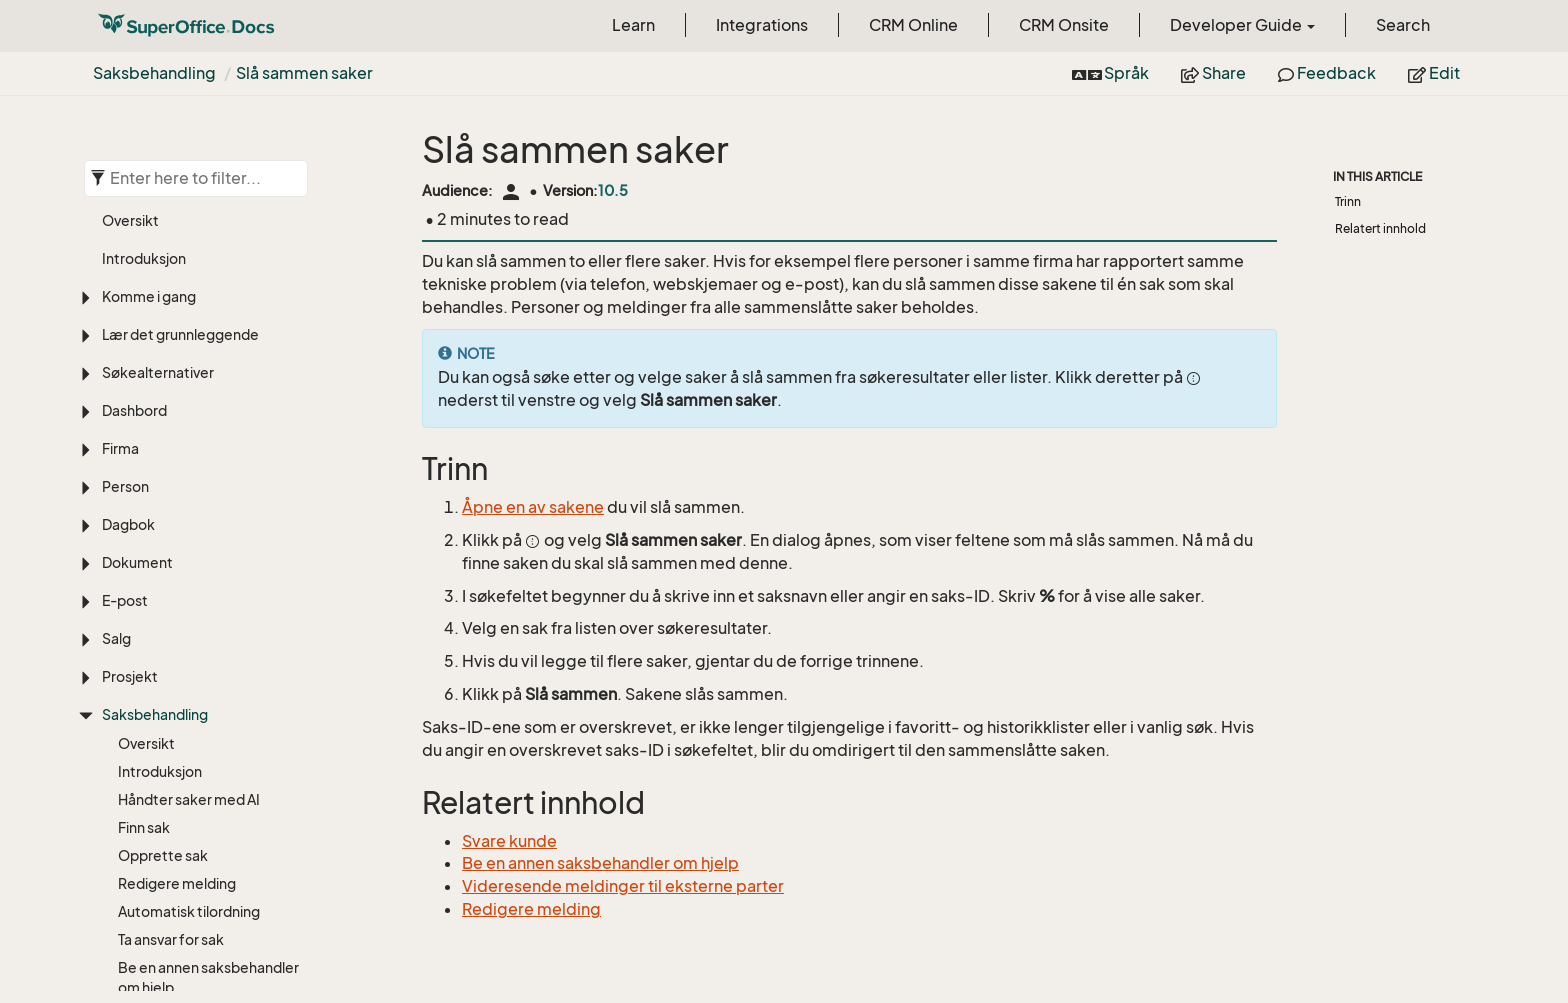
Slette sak (151, 880)
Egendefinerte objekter (181, 950)
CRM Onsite (1064, 25)
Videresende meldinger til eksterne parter (623, 886)
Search (1403, 25)
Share (1213, 73)
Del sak (141, 768)
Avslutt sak (153, 852)
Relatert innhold (1380, 228)
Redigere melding (177, 456)
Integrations (762, 25)
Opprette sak (163, 428)
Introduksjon (160, 344)
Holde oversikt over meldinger (182, 730)
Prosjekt (130, 249)
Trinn (1348, 201)
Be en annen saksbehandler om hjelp (208, 550)
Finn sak (144, 400)
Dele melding (161, 824)
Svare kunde (159, 636)
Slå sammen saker (304, 73)
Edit (1434, 73)
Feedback (1327, 73)
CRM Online (913, 25)
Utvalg (123, 988)
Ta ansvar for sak (171, 512)
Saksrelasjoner (167, 664)
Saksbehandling (154, 73)
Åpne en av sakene (533, 507)
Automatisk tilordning (189, 484)
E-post (125, 173)
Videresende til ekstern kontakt (195, 598)
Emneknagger (165, 692)
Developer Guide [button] (1242, 25)
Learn (633, 25)
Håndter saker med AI (189, 372)
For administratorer (182, 908)
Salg (116, 211)
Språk (1110, 73)
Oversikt (146, 316)
